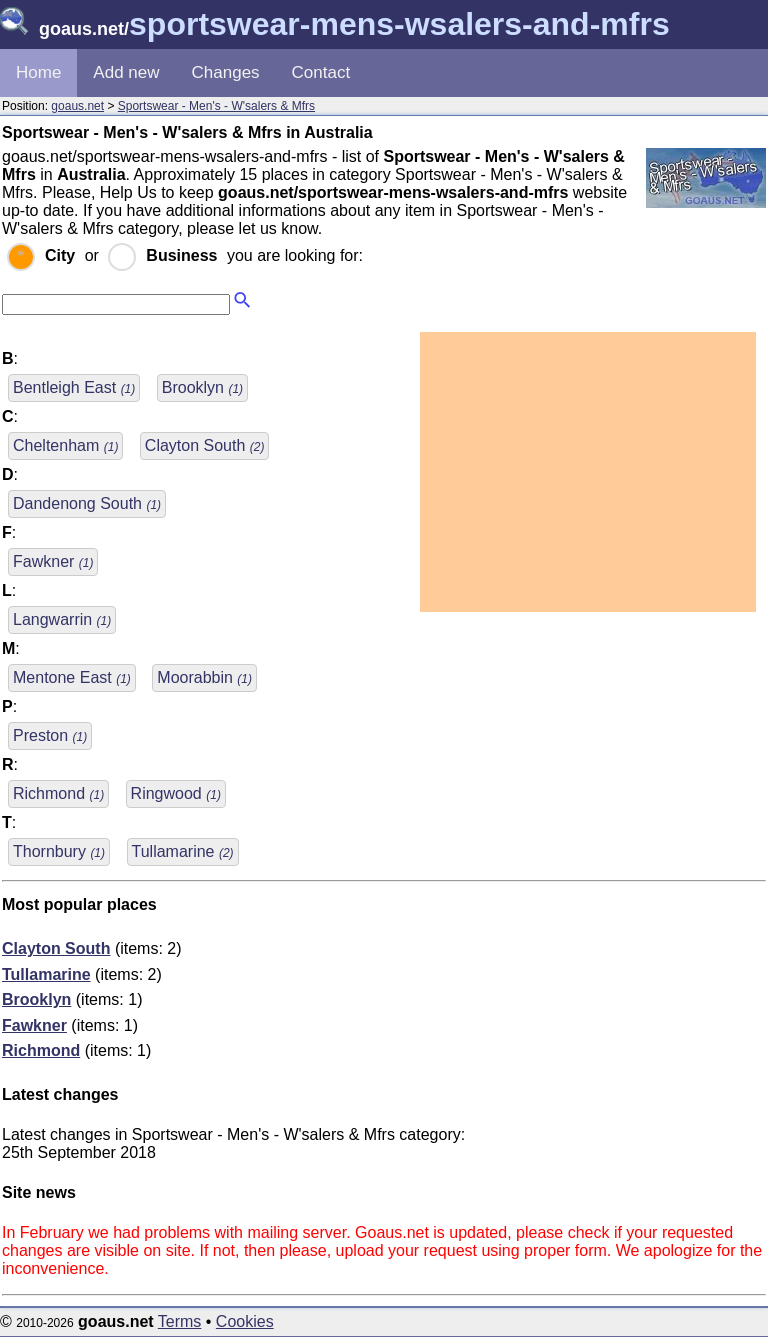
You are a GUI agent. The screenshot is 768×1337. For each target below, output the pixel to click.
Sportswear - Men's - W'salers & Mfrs (216, 106)
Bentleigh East (74, 387)
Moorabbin (204, 677)
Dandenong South (87, 503)
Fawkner (53, 561)
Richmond (58, 793)
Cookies (245, 1321)
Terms (180, 1321)
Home (38, 72)
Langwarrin (62, 619)
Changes (226, 72)
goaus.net (77, 106)
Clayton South (205, 445)
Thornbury (59, 851)
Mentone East (72, 677)
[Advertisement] (588, 472)
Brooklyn (202, 387)
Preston (50, 735)
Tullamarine (183, 851)
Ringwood (176, 793)
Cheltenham (65, 445)
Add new (126, 72)
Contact (321, 72)
